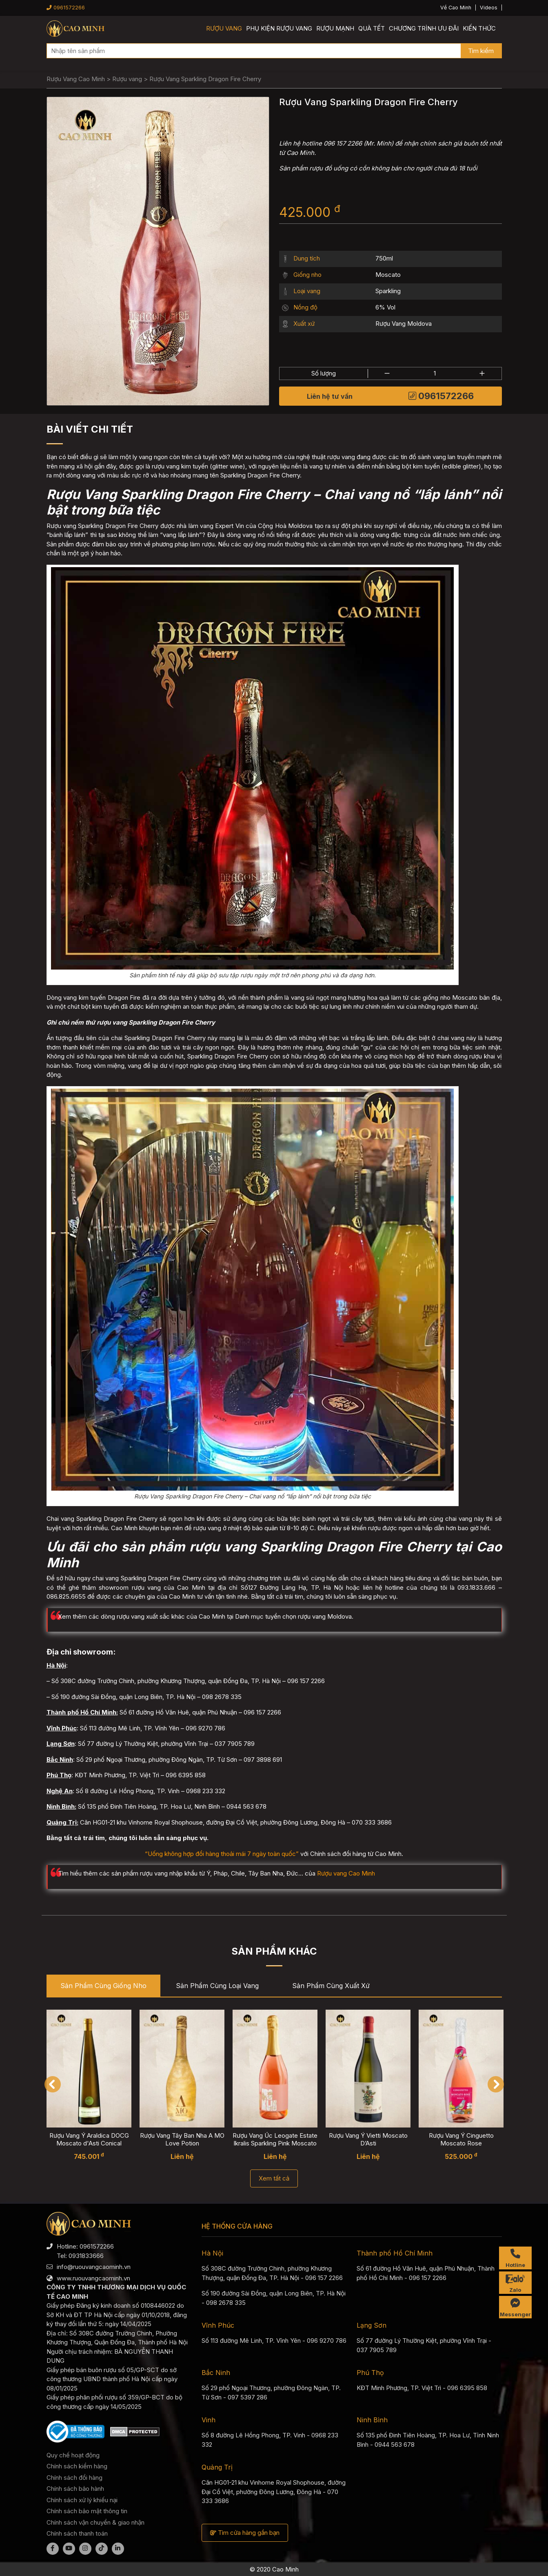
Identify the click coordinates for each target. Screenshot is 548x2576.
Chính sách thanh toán (77, 2533)
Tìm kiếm (481, 51)
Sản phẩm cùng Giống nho (103, 1986)
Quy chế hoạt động (73, 2455)
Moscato (388, 274)
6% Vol (385, 307)
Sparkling (388, 291)
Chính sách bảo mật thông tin (87, 2511)
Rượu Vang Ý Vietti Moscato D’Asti (367, 2139)
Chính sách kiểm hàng (77, 2466)
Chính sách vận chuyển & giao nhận (95, 2522)
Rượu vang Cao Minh (346, 1873)
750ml (384, 258)
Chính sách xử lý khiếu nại (82, 2500)
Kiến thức (479, 28)
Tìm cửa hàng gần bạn (245, 2532)
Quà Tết (371, 28)
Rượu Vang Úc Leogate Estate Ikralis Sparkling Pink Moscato (275, 2139)
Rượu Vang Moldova (403, 323)
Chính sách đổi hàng (74, 2477)
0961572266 (66, 7)
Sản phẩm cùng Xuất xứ (331, 1986)
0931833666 (86, 2256)
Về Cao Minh (455, 7)
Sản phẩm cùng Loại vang (217, 1986)
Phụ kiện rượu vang (279, 28)
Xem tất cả (274, 2178)
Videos (488, 7)
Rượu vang (224, 28)
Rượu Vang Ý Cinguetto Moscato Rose (460, 2139)
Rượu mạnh (335, 28)
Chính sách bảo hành (75, 2488)
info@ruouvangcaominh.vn (94, 2267)
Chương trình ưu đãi (424, 28)
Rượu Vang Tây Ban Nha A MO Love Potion (182, 2139)
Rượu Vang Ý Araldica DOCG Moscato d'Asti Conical (89, 2139)
